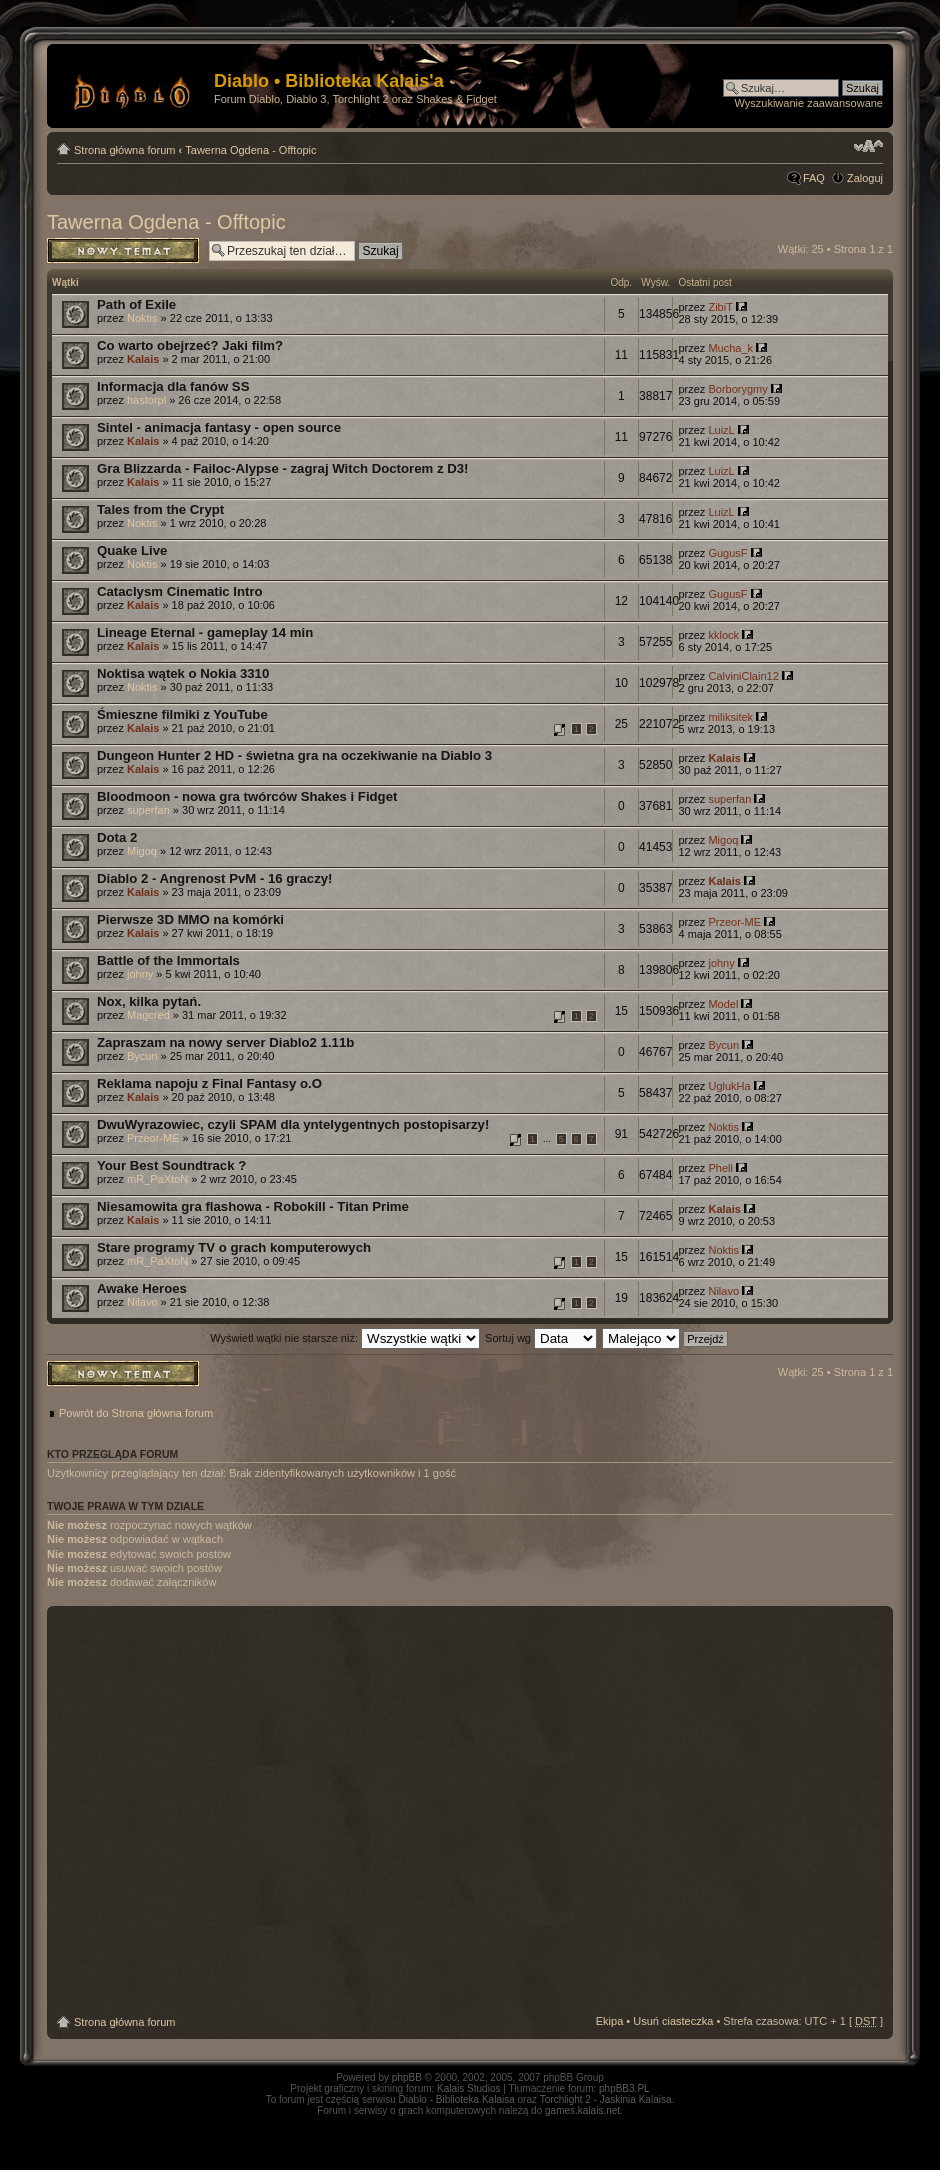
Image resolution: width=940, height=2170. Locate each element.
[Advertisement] (195, 1811)
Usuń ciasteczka (673, 2021)
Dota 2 (117, 837)
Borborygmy (737, 389)
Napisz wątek (123, 250)
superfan (148, 810)
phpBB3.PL (624, 2088)
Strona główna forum (125, 150)
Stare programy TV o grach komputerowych (234, 1247)
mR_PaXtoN (157, 1179)
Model (723, 1004)
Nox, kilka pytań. (149, 1001)
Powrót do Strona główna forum (136, 1413)
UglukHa (729, 1086)
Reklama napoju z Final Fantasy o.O (209, 1083)
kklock (723, 635)
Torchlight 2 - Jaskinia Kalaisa (606, 2099)
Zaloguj (865, 178)
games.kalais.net (582, 2110)
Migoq (142, 851)
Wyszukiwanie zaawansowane (809, 103)
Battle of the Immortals (168, 960)
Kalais (143, 359)
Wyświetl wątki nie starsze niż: (345, 1338)
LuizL (721, 430)
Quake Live (132, 550)
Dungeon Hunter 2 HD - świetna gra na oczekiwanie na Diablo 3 (294, 755)
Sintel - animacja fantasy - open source (219, 427)
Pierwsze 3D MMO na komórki (190, 919)
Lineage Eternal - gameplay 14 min (205, 632)
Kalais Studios (468, 2088)
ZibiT (720, 307)
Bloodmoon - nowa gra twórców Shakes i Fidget (247, 796)
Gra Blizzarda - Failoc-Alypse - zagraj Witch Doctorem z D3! (282, 468)
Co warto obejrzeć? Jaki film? (190, 345)
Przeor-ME (734, 922)
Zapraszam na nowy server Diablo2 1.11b (225, 1042)
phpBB (407, 2077)
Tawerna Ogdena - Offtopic (250, 150)
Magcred (148, 1015)
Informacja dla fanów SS (173, 386)
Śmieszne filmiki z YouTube (182, 714)
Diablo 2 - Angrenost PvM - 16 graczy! (214, 878)
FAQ (814, 178)
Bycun (142, 1056)
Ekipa (610, 2021)
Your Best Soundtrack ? (171, 1165)
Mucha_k (730, 348)
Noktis (142, 318)
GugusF (727, 553)
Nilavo (142, 1302)
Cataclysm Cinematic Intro (180, 591)
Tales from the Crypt (160, 509)
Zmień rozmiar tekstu (868, 146)
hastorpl (146, 400)
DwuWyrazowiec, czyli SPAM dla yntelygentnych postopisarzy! (293, 1124)
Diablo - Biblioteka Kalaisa (457, 2099)
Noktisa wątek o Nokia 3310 (183, 673)
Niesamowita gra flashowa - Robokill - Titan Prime (253, 1206)
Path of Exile (136, 304)
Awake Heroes (142, 1288)
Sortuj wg (541, 1338)
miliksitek (730, 717)
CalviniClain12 (743, 676)
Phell (720, 1168)
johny (140, 974)
